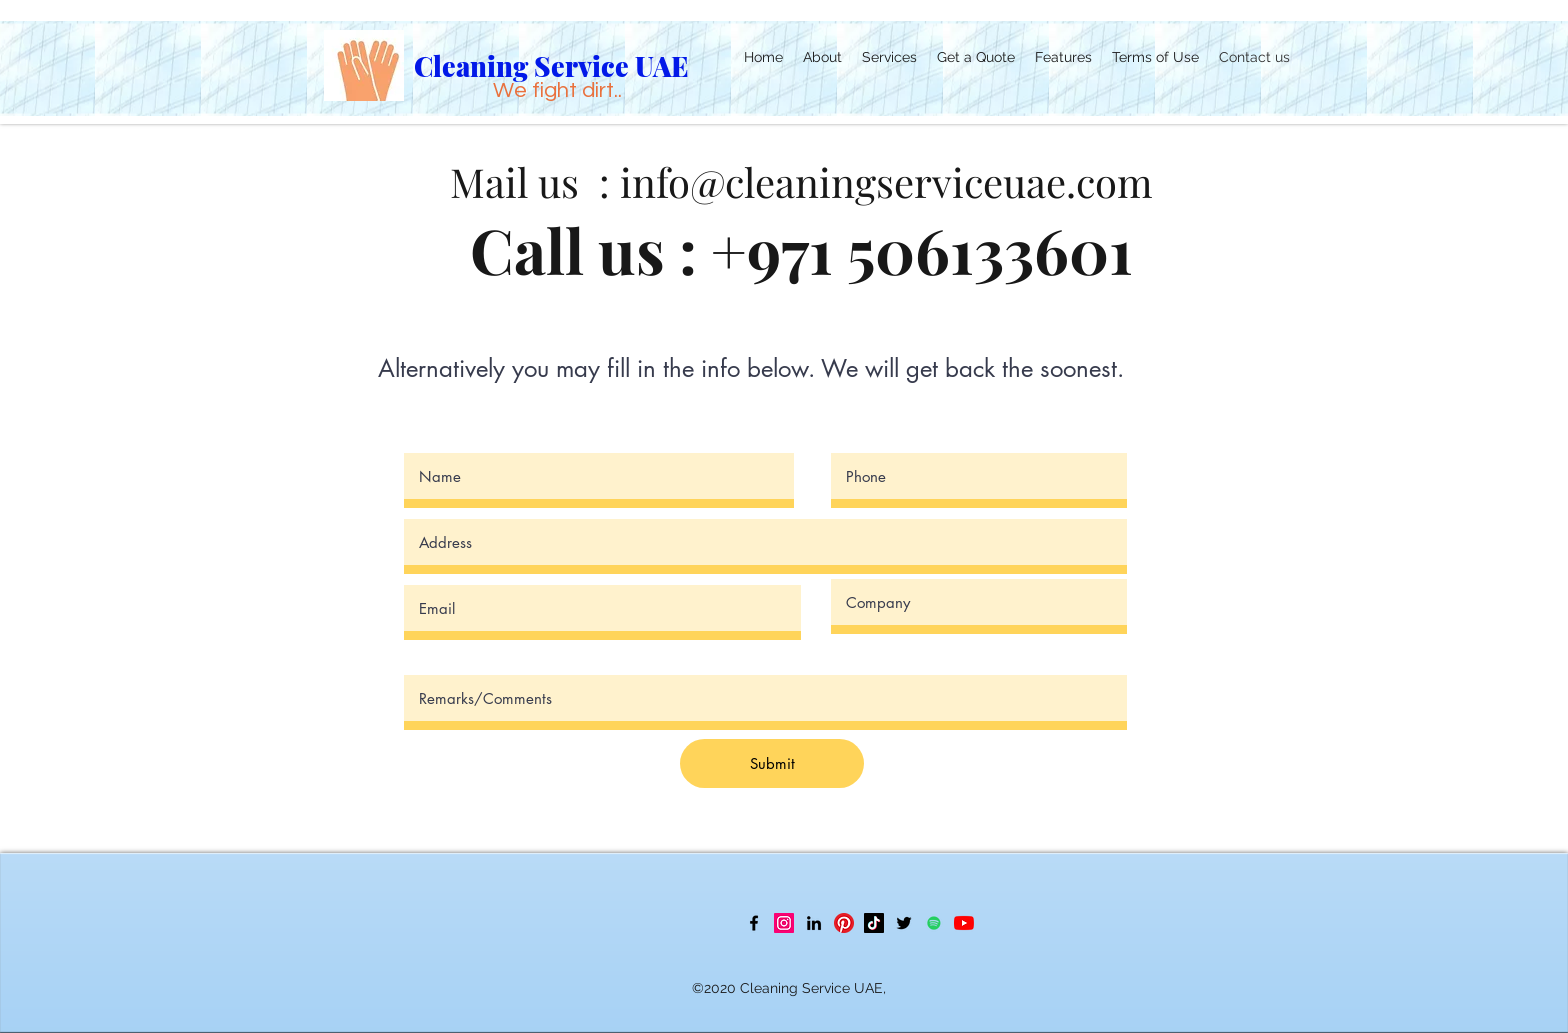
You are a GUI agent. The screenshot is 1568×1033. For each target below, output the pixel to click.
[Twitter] (904, 923)
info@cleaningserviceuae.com (886, 181)
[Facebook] (754, 923)
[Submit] (772, 763)
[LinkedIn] (814, 923)
